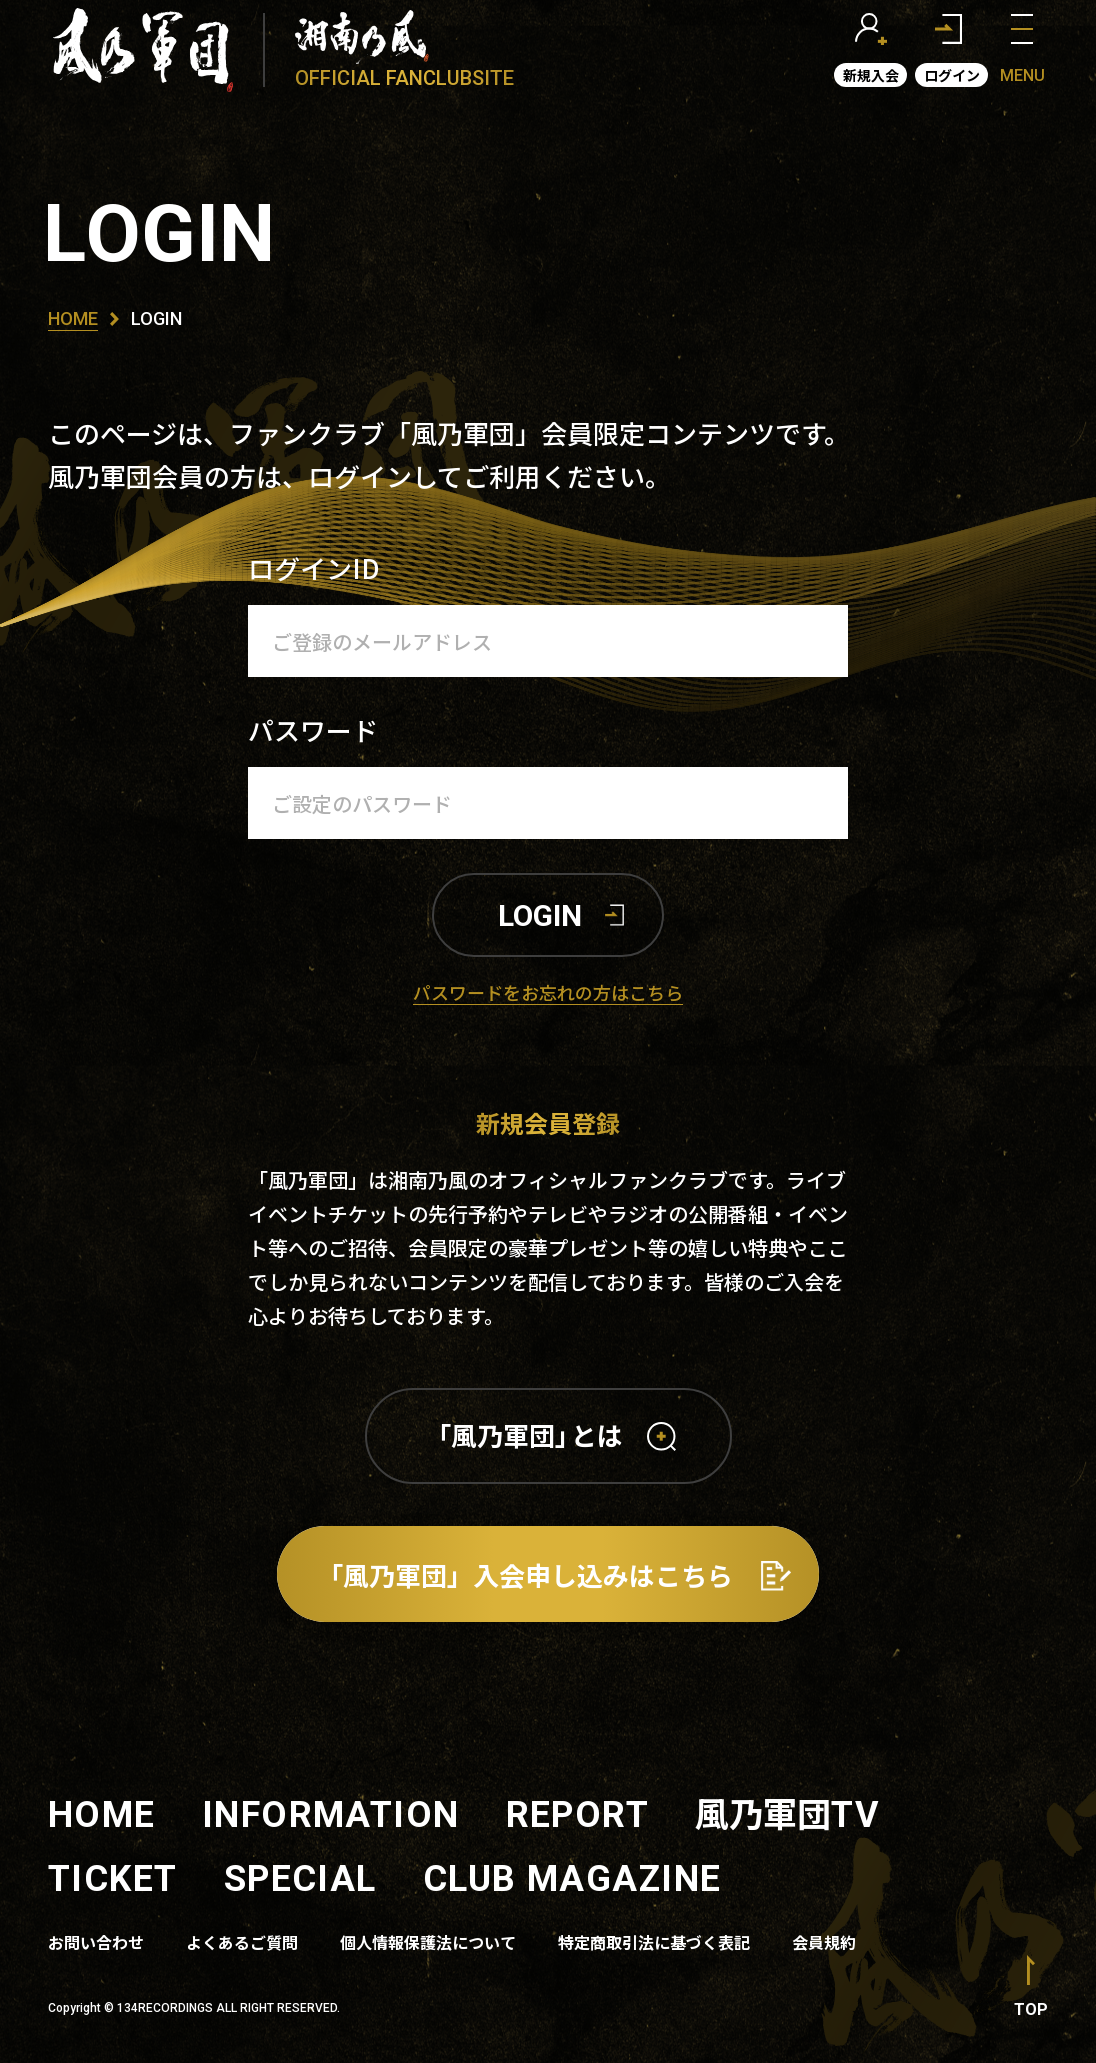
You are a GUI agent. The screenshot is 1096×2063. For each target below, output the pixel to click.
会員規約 (824, 1942)
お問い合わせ (96, 1942)
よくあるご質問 (242, 1942)
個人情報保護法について (428, 1942)
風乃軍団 (787, 1812)
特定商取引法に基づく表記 (654, 1942)
